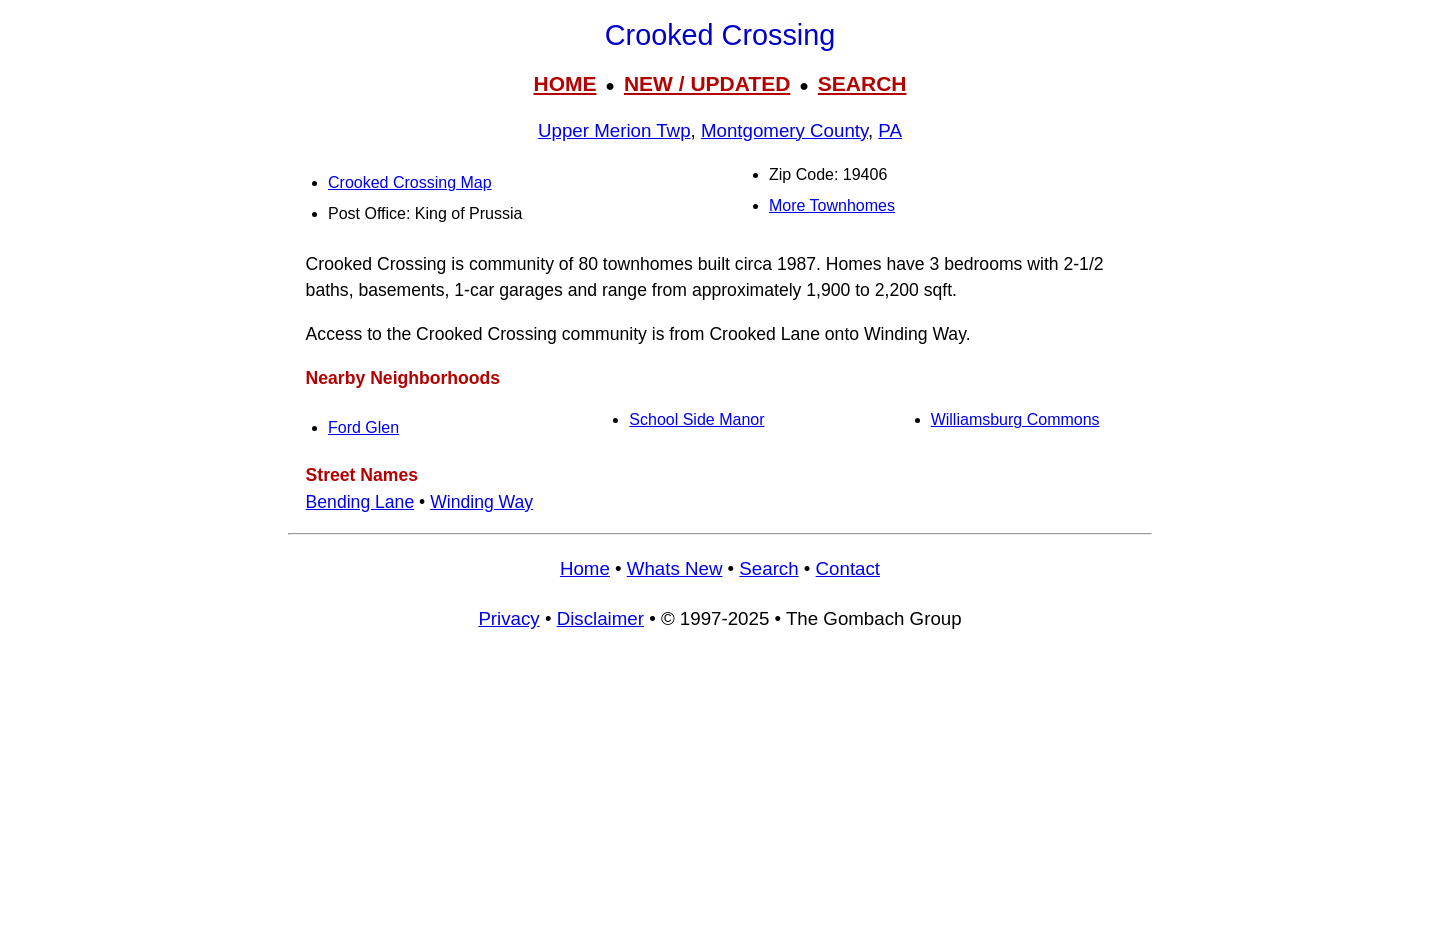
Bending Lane (360, 502)
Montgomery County (784, 130)
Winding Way (481, 502)
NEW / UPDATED (707, 83)
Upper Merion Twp (614, 130)
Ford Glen (363, 427)
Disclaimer (600, 618)
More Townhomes (832, 205)
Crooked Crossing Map (410, 182)
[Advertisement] (720, 793)
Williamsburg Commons (1015, 419)
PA (890, 130)
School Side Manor (696, 419)
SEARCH (862, 83)
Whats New (675, 568)
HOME (564, 83)
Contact (848, 568)
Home (585, 568)
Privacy (508, 618)
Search (768, 568)
